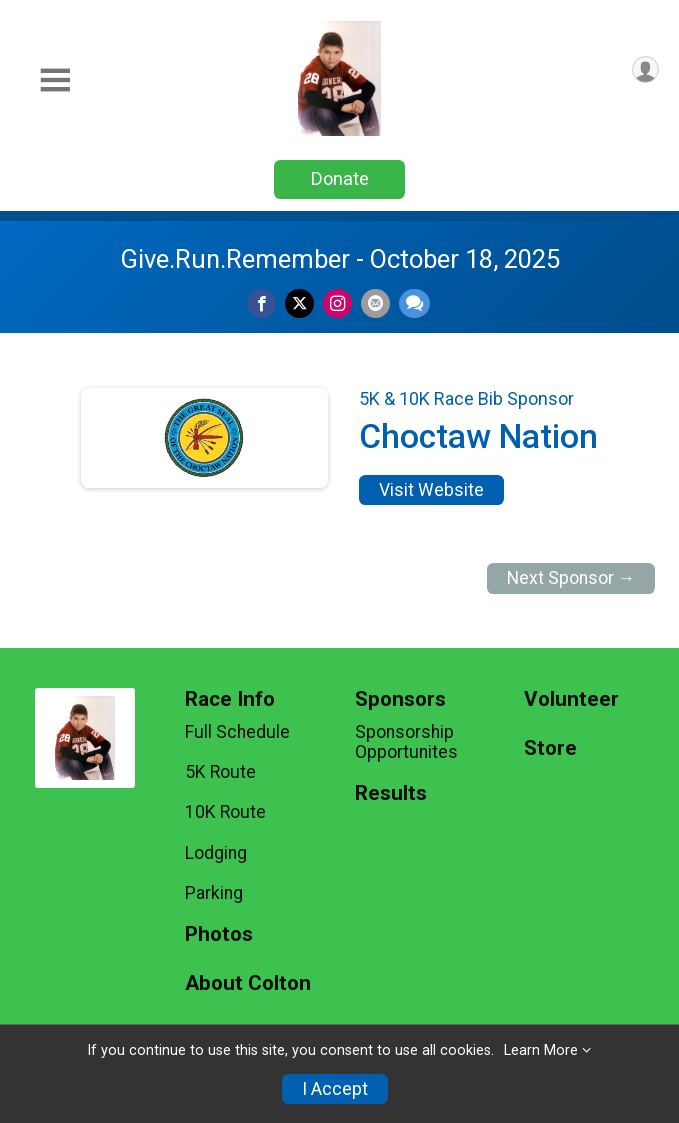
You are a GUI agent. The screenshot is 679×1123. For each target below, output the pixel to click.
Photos (219, 934)
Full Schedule (237, 732)
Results (391, 793)
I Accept (335, 1089)
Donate (340, 178)
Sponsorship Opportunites (406, 742)
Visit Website (431, 490)
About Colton (248, 983)
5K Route (220, 772)
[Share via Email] (375, 303)
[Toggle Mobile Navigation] (55, 80)
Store (550, 748)
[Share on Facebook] (261, 303)
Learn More (541, 1050)
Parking (214, 893)
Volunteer (571, 699)
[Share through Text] (414, 303)
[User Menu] (645, 69)
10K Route (225, 812)
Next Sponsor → (571, 578)
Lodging (216, 853)
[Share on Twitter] (299, 303)
